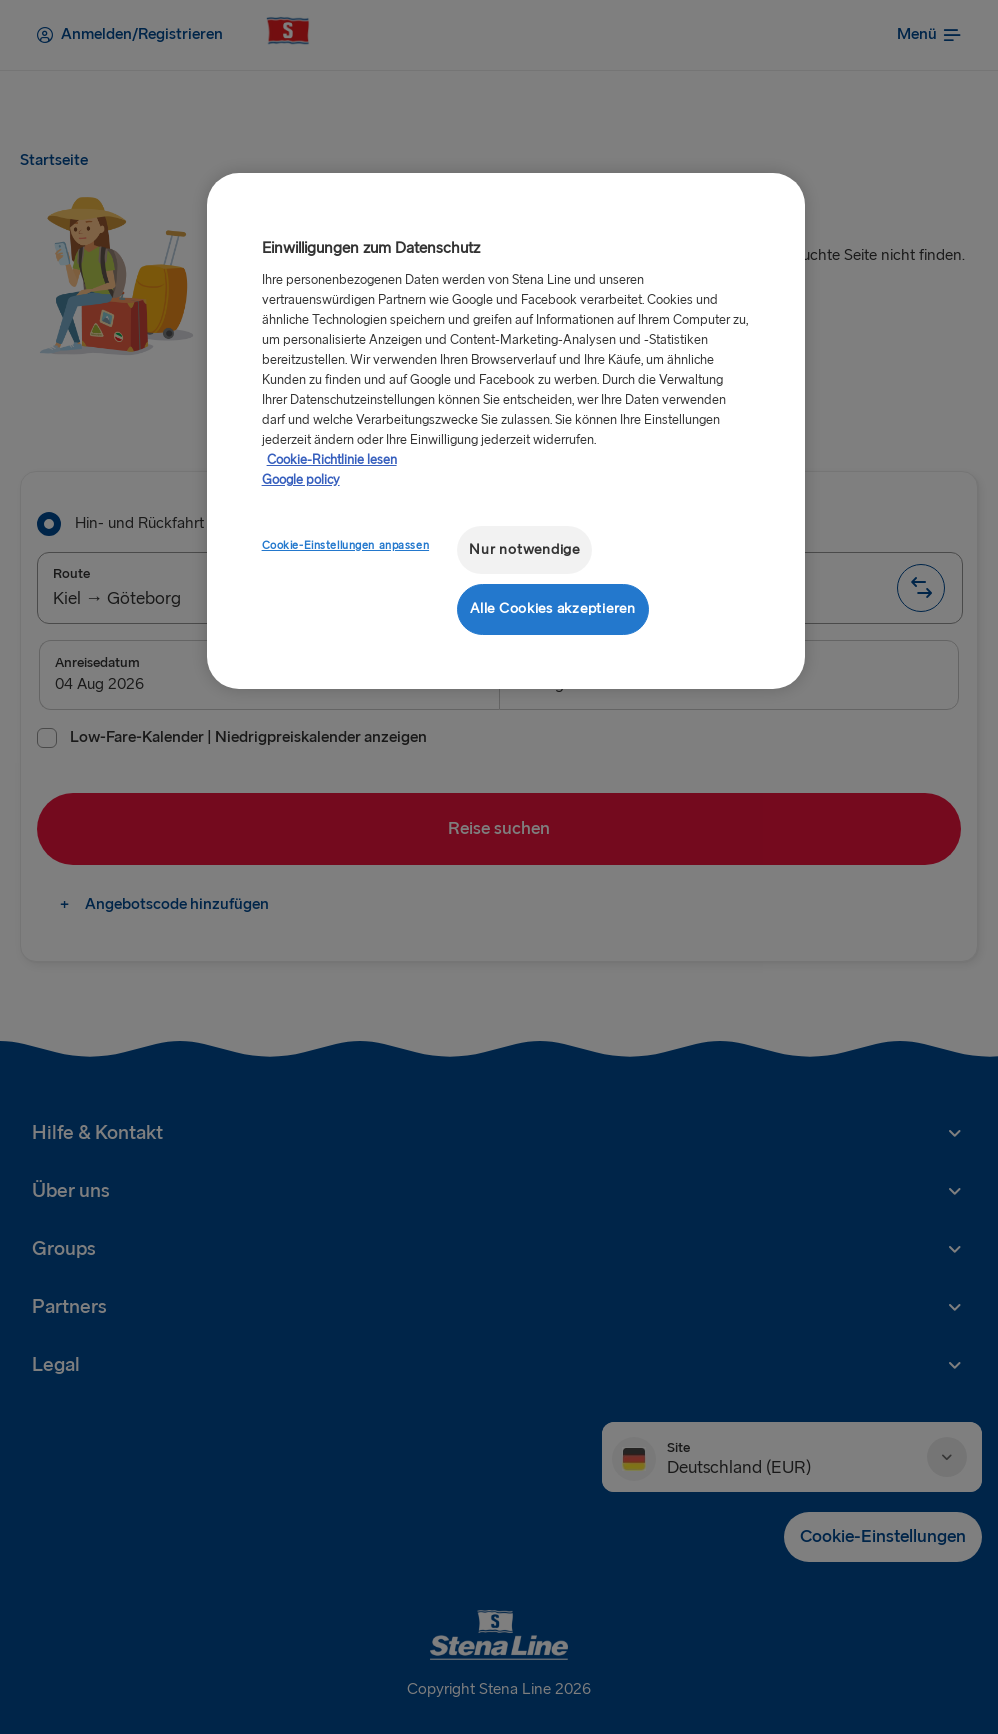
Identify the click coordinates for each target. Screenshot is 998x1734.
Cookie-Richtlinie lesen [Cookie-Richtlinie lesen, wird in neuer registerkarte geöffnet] (332, 460)
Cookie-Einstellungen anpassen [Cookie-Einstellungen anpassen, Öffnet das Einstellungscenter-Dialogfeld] (346, 545)
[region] (506, 430)
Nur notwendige (524, 549)
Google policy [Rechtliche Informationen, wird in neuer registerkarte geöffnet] (301, 480)
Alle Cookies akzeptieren (553, 608)
